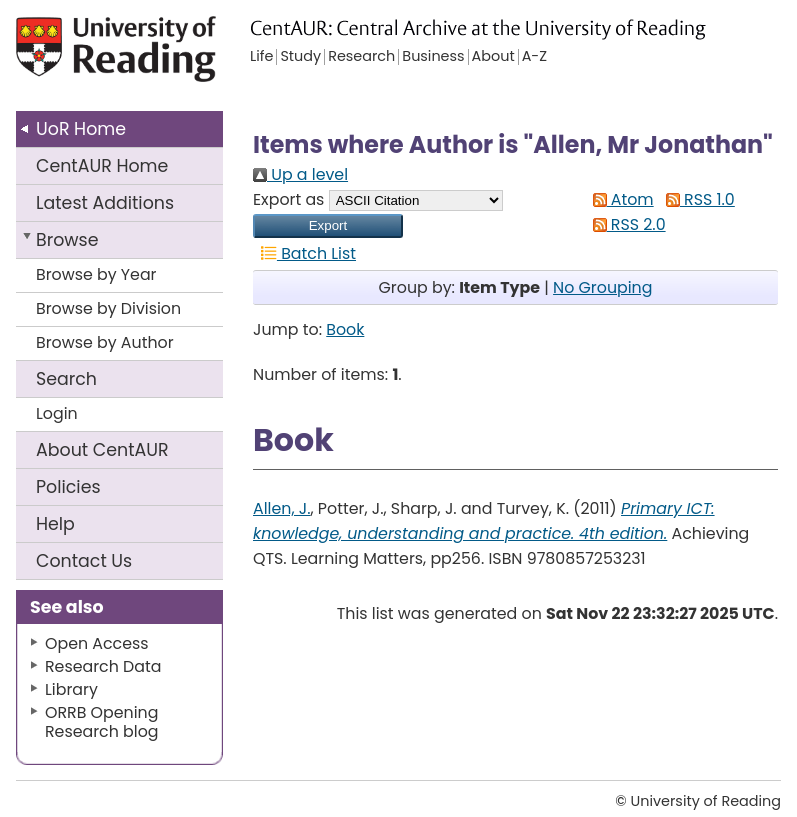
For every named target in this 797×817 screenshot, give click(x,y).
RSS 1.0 (696, 199)
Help (55, 524)
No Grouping (602, 287)
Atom (619, 199)
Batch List (304, 253)
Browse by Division (108, 308)
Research (361, 57)
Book (345, 329)
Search (66, 379)
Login (57, 413)
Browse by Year (96, 274)
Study (300, 57)
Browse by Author (105, 342)
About (102, 450)
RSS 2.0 (625, 224)
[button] (328, 226)
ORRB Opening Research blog (102, 722)
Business (433, 57)
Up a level (300, 174)
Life (261, 57)
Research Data (103, 666)
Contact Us (84, 561)
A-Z (534, 57)
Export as (288, 199)
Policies (68, 487)
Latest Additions (105, 203)
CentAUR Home (102, 166)
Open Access (97, 643)
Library (71, 689)
